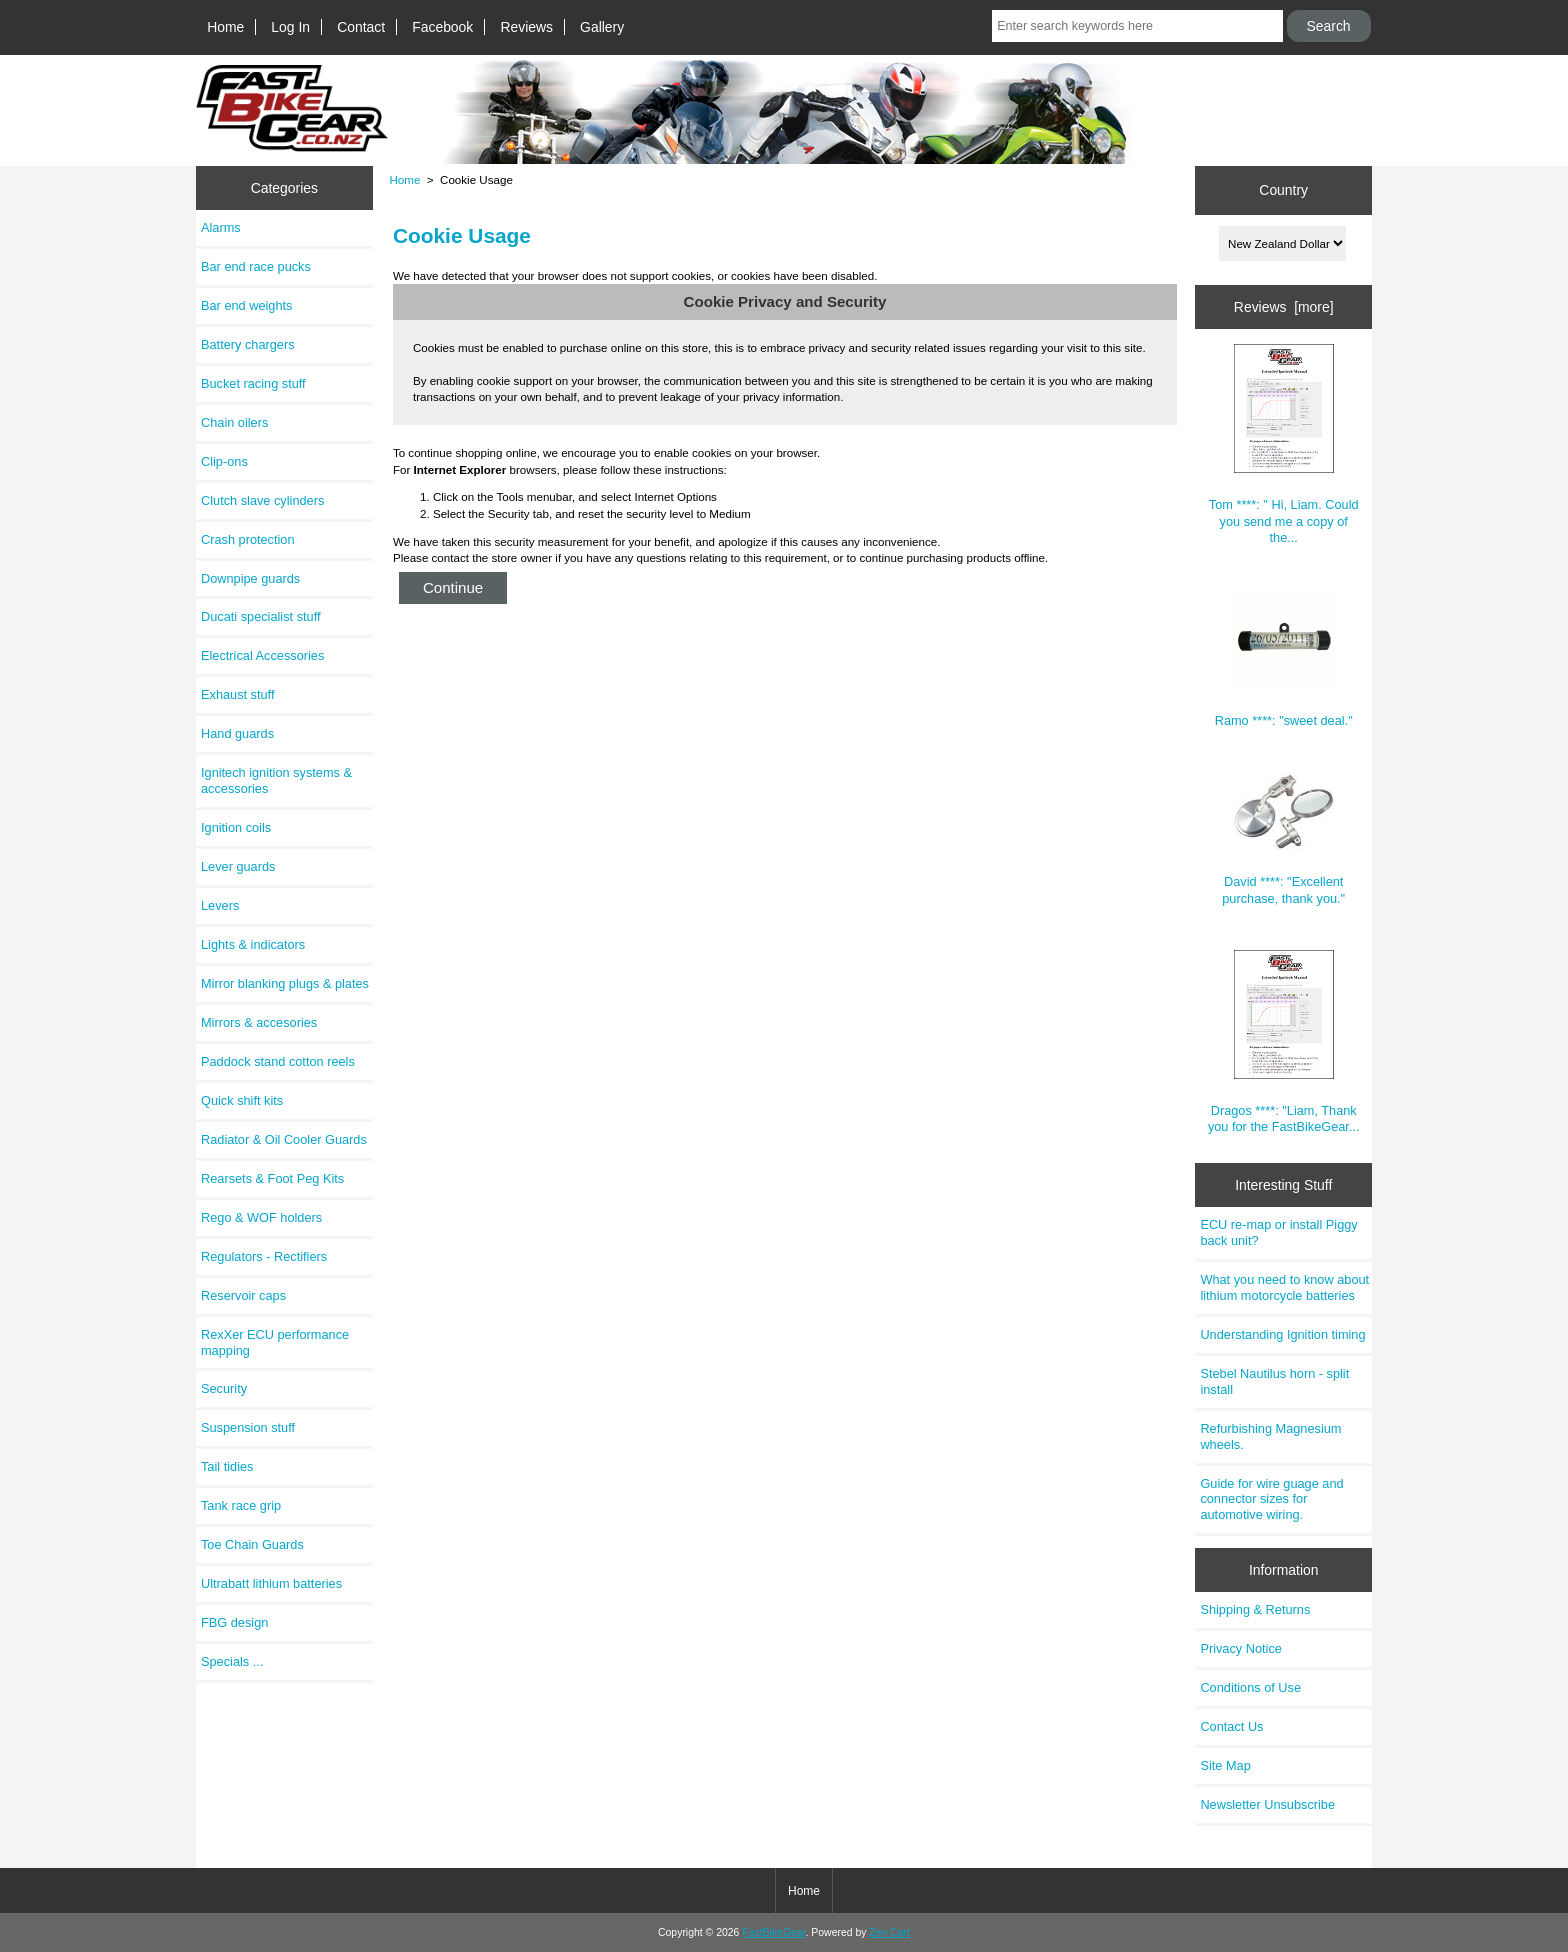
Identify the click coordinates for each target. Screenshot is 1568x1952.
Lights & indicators (253, 944)
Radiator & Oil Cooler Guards (284, 1139)
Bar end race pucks (256, 266)
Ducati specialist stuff (261, 616)
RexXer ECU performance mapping (275, 1342)
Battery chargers (248, 344)
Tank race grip (241, 1505)
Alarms (221, 227)
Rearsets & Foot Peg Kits (272, 1178)
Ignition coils (236, 827)
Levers (220, 905)
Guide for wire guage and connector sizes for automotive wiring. (1271, 1499)
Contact (361, 27)
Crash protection (248, 539)
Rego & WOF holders (261, 1217)
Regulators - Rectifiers (264, 1256)
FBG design (234, 1622)
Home (225, 27)
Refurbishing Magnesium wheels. (1270, 1436)
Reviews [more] (1284, 307)
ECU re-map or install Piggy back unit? (1278, 1232)
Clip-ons (224, 461)
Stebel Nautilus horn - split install (1274, 1381)
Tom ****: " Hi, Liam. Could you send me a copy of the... (1284, 444)
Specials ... (232, 1661)
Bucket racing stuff (253, 383)
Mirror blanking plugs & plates (285, 983)
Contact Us (1231, 1726)
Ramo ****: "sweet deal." (1284, 658)
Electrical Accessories (262, 655)
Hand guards (237, 733)
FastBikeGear (773, 1932)
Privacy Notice (1240, 1648)
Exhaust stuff (237, 694)
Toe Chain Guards (252, 1544)
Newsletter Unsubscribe (1267, 1804)
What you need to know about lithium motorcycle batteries (1284, 1287)
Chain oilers (234, 422)
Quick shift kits (242, 1100)
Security (224, 1388)
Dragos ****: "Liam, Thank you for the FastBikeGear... (1284, 1042)
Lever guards (238, 866)
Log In (290, 27)
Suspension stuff (248, 1427)
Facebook (442, 27)
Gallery (602, 27)
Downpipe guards (250, 578)
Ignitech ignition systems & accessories (276, 780)
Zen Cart (889, 1932)
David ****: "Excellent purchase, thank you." (1283, 838)
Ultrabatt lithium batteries (271, 1583)
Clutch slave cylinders (262, 500)
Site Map (1225, 1765)
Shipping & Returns (1255, 1609)
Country (1283, 190)
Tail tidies (227, 1466)
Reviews (526, 27)
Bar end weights (246, 305)
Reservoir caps (243, 1295)
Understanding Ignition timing (1282, 1334)
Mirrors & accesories (259, 1022)
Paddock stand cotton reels (278, 1061)
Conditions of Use (1250, 1687)
